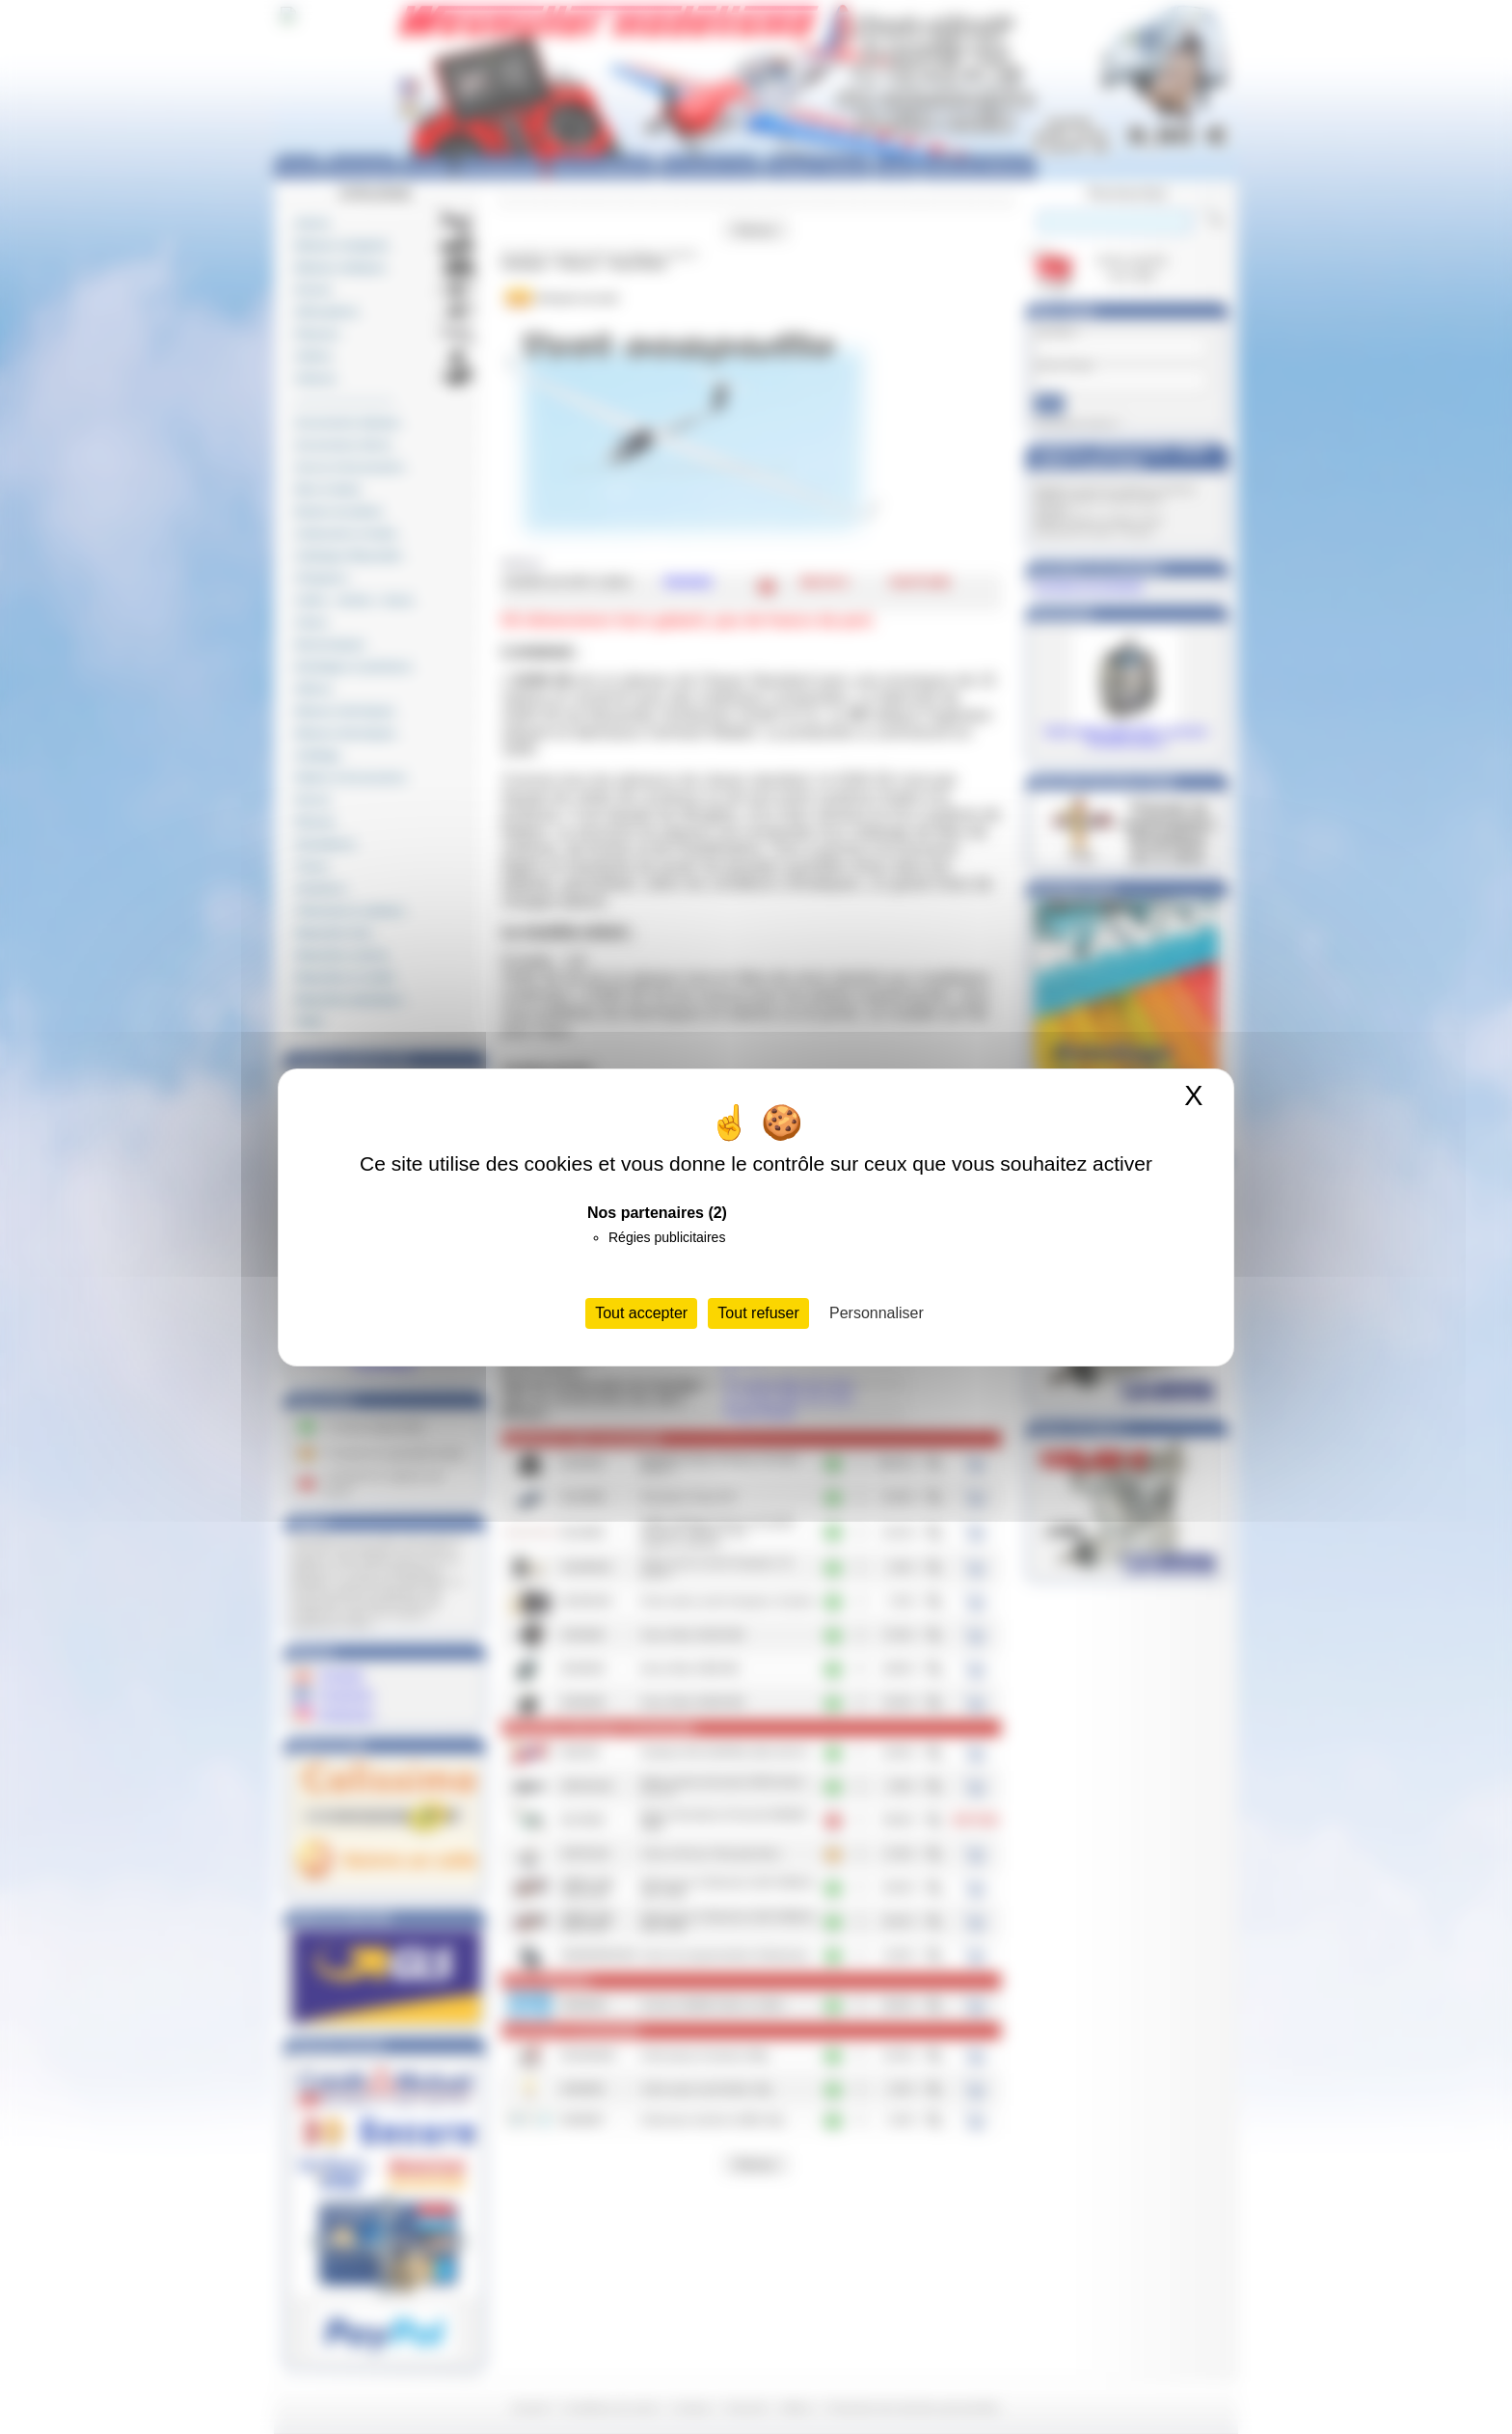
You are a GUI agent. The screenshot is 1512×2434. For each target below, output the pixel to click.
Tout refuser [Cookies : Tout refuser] (757, 1313)
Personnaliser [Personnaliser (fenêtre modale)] (876, 1313)
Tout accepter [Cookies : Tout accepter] (641, 1313)
